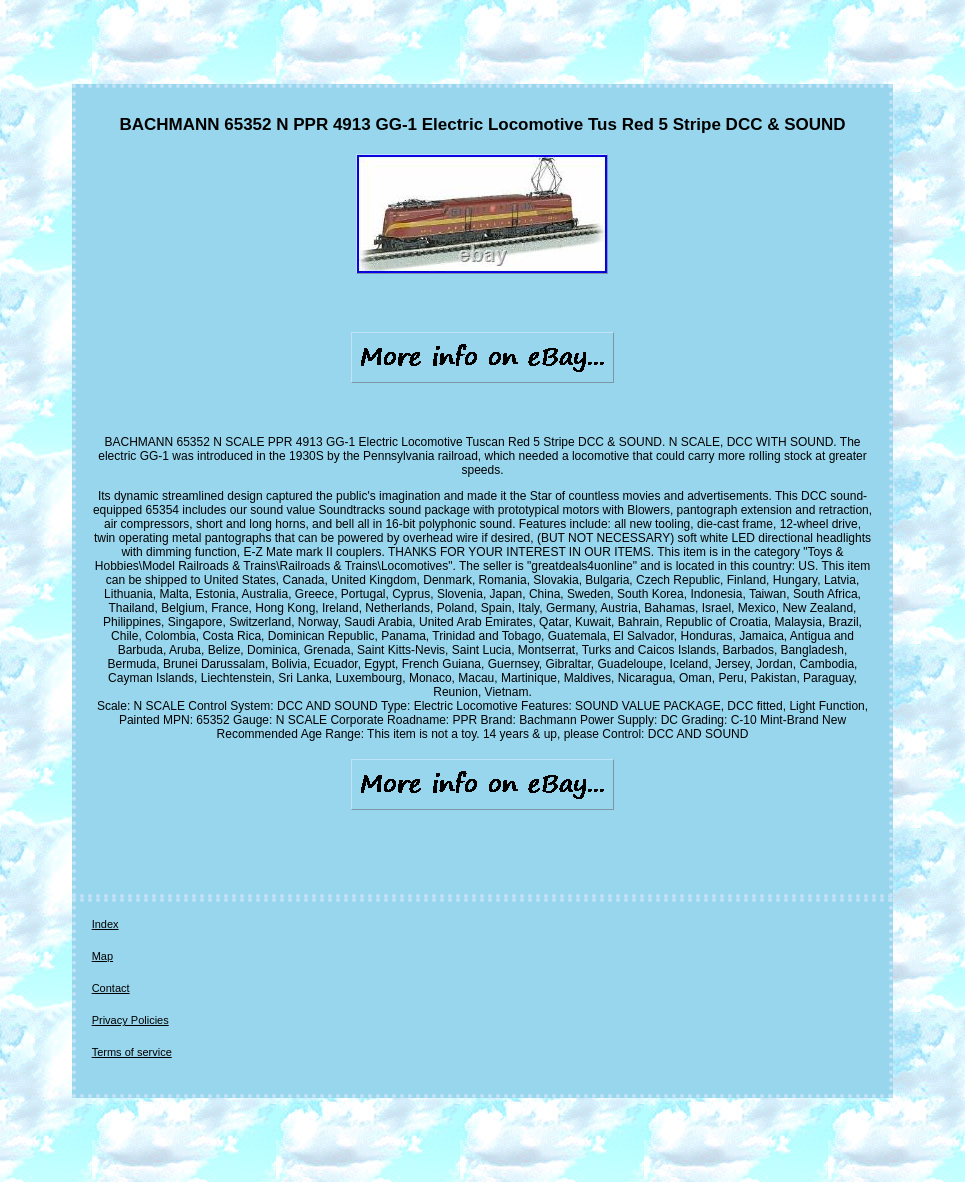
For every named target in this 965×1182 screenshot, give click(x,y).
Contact (111, 988)
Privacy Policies (130, 1020)
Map (102, 956)
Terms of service (132, 1052)
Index (105, 924)
